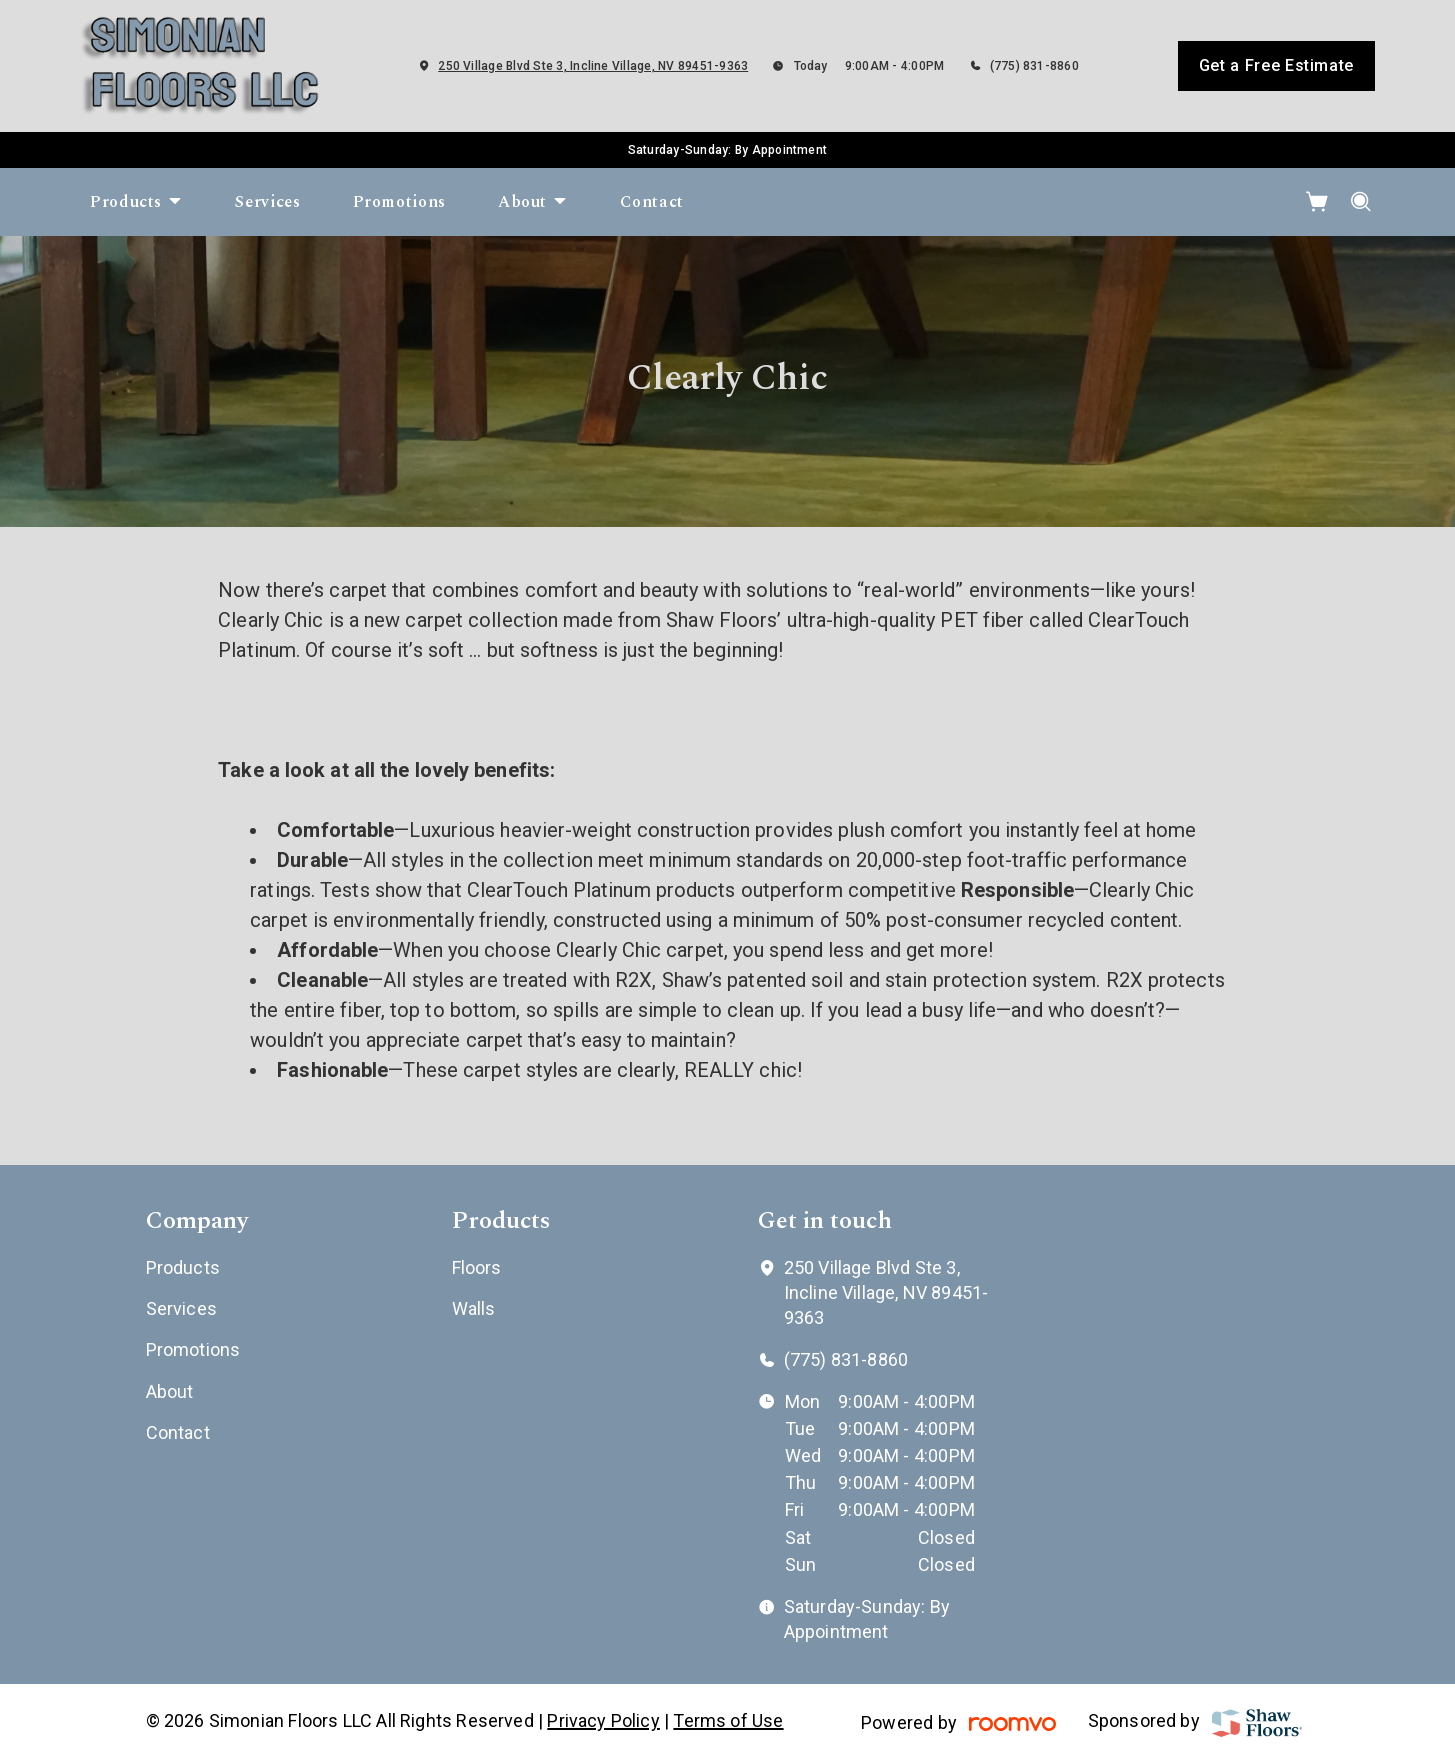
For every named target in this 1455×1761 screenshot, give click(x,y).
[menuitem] (136, 202)
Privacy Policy (603, 1720)
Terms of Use (728, 1720)
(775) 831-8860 (1034, 66)
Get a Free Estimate (1276, 65)
